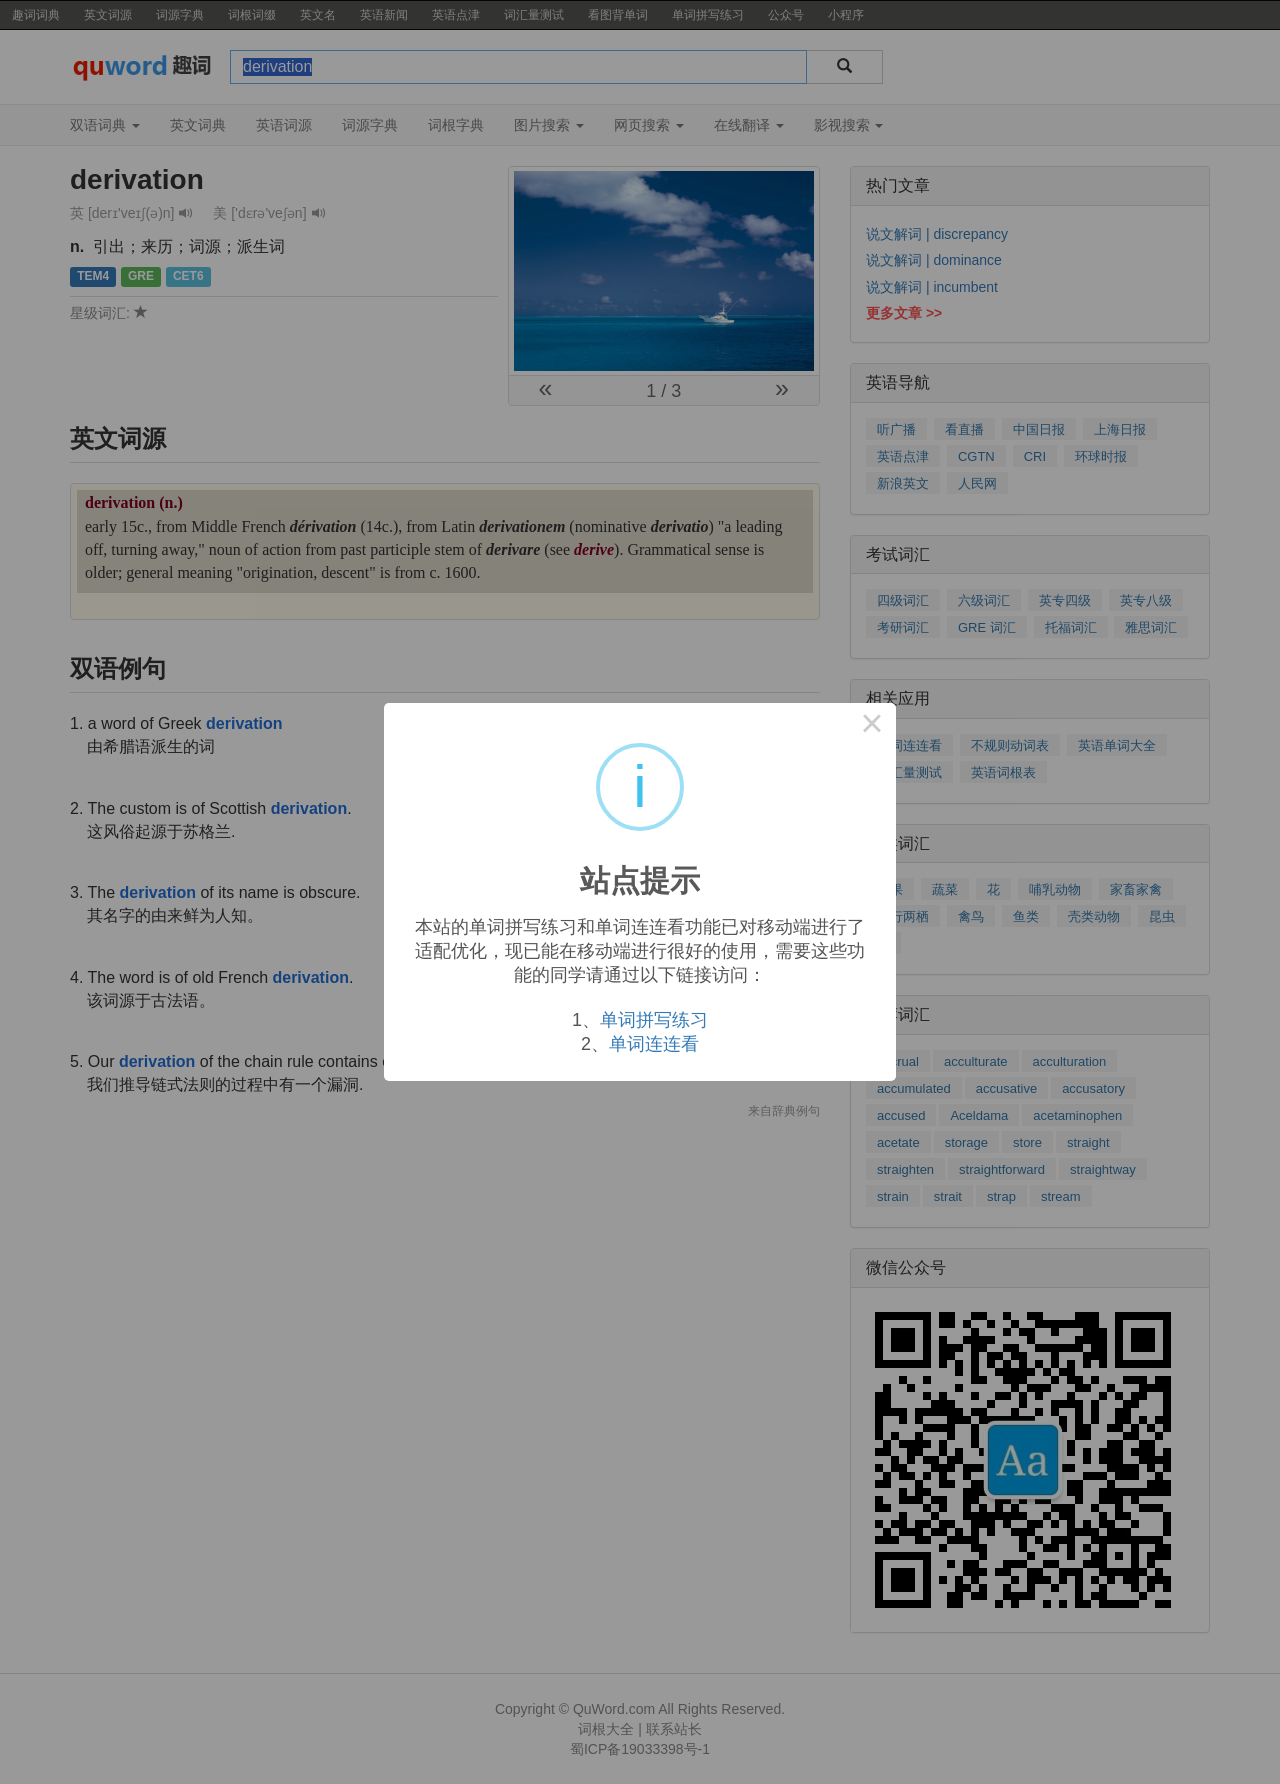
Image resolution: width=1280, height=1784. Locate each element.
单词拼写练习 (654, 1020)
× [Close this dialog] (872, 727)
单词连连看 (654, 1044)
